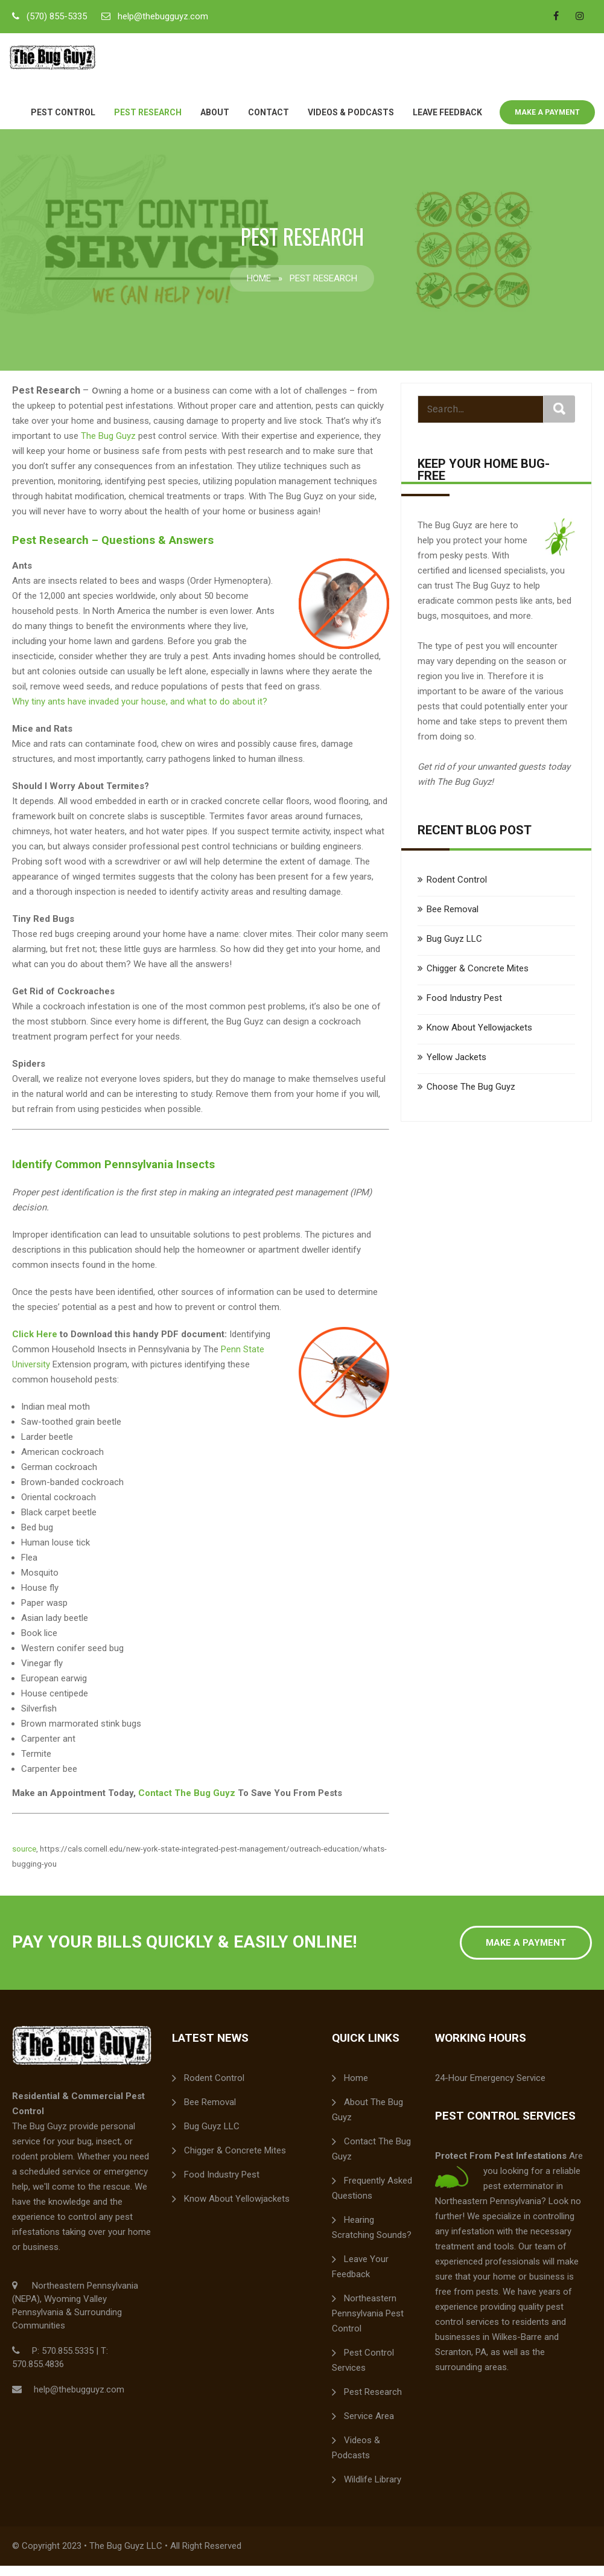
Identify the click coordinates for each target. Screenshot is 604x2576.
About (214, 122)
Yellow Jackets (456, 1067)
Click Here (34, 1344)
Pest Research (148, 122)
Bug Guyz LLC (454, 949)
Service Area (369, 2426)
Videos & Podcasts (351, 122)
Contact (268, 122)
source (24, 1859)
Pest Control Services (363, 2370)
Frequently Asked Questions (372, 2198)
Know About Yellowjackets (479, 1037)
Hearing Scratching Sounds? (372, 2238)
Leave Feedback (447, 122)
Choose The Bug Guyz (471, 1096)
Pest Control (63, 122)
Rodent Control (457, 889)
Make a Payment (547, 122)
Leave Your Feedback (360, 2277)
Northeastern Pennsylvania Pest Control (368, 2323)
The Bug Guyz (108, 446)
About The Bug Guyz (367, 2120)
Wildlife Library (372, 2489)
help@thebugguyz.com (163, 16)
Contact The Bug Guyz (186, 1803)
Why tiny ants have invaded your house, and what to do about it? (139, 711)
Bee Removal (452, 919)
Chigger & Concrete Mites (478, 978)
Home (259, 289)
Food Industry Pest (464, 1008)
